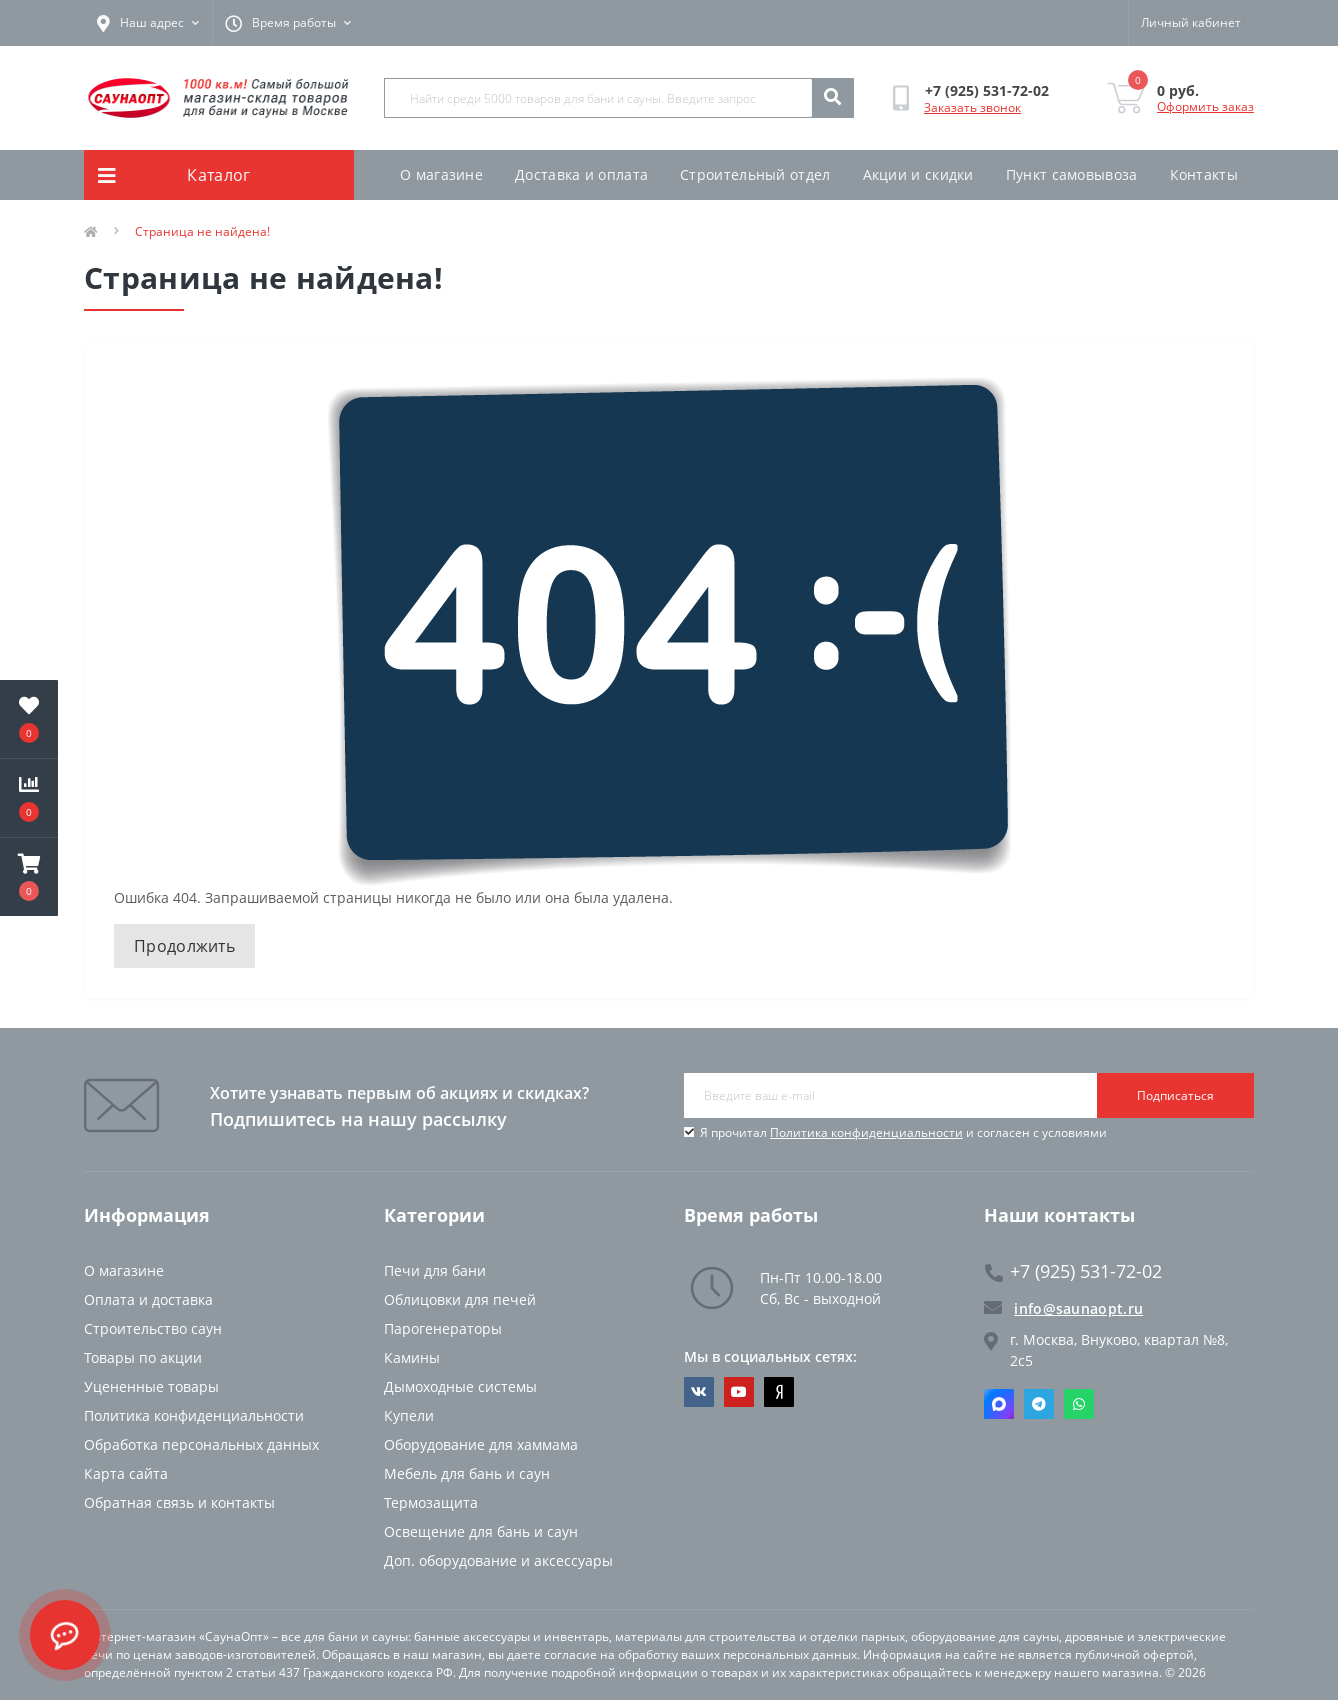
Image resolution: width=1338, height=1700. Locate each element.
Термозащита (431, 1502)
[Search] (832, 98)
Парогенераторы (443, 1328)
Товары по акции (143, 1357)
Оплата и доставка (148, 1299)
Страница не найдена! (202, 231)
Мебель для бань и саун (467, 1473)
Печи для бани (435, 1270)
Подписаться (1175, 1095)
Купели (409, 1415)
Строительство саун (153, 1328)
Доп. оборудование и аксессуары (498, 1560)
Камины (412, 1357)
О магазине (441, 174)
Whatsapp (1079, 1404)
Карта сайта (126, 1473)
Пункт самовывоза (1072, 174)
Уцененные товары (151, 1386)
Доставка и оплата (581, 174)
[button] (29, 877)
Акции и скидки (918, 174)
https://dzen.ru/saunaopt (779, 1392)
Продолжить (184, 946)
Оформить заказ (1205, 106)
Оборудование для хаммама (481, 1444)
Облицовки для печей (460, 1299)
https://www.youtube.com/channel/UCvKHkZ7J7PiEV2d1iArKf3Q (739, 1392)
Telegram (1039, 1404)
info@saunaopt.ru (1063, 1308)
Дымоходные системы (460, 1386)
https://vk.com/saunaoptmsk (699, 1392)
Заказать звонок (972, 107)
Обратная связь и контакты (179, 1502)
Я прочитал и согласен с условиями (903, 1132)
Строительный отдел (755, 174)
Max (999, 1404)
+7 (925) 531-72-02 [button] (1073, 1271)
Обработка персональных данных (201, 1444)
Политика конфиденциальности (866, 1132)
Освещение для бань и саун (481, 1531)
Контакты (1204, 174)
